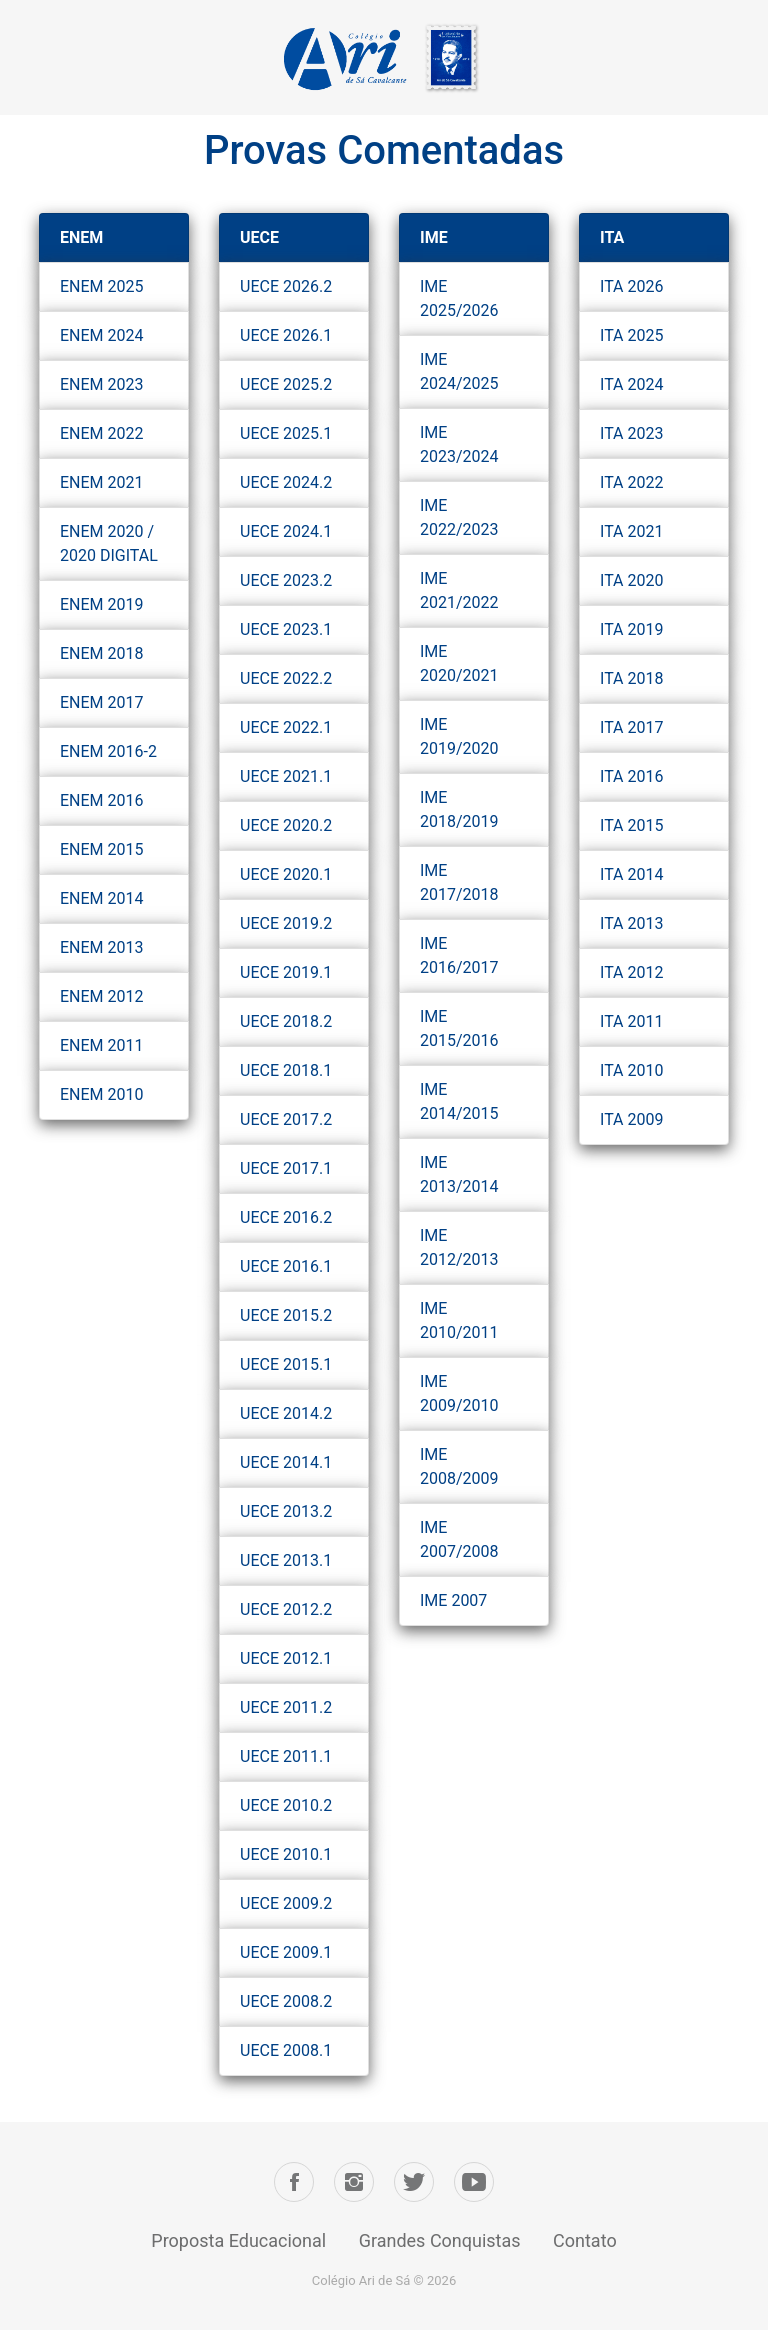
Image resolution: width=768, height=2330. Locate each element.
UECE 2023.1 (286, 629)
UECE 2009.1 (286, 1952)
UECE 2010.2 (286, 1805)
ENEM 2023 (102, 384)
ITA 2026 (631, 286)
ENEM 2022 (102, 433)
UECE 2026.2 (286, 286)
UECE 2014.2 (286, 1413)
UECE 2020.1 (286, 874)
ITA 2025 (631, 335)
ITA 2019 (631, 629)
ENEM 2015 (102, 849)
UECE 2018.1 (286, 1070)
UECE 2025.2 (286, 384)
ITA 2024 (631, 384)
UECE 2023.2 (286, 580)
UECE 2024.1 (286, 531)
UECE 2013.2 (286, 1511)
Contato (585, 2240)
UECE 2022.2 (286, 678)
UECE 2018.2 (286, 1021)
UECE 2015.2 (286, 1315)
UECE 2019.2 (286, 923)
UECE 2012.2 (286, 1609)
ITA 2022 (631, 482)
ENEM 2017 (102, 702)
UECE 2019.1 (286, 972)
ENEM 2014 (102, 898)
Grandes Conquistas (440, 2240)
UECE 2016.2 (286, 1217)
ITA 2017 (631, 727)
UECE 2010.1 (286, 1854)
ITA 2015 (631, 825)
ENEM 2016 (102, 800)
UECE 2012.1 (286, 1658)
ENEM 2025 (102, 286)
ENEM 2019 (102, 604)
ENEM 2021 (102, 482)
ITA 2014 (631, 874)
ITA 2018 (631, 678)
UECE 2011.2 (286, 1707)
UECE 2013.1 (286, 1560)
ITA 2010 (631, 1070)
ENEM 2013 (102, 947)
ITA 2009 (631, 1119)
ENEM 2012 (102, 996)
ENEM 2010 (102, 1094)
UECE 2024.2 (286, 482)
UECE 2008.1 (286, 2050)
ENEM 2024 (102, 335)
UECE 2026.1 (286, 335)
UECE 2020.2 (286, 825)
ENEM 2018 (102, 653)
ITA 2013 (631, 923)
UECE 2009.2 (286, 1903)
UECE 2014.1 (286, 1462)
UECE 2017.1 (286, 1168)
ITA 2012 (631, 972)
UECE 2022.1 (286, 727)
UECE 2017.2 (286, 1119)
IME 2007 (453, 1600)
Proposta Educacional (238, 2240)
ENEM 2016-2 (108, 751)
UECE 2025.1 (286, 433)
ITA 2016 (631, 776)
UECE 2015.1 (286, 1364)
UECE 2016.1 (286, 1266)
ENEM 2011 (102, 1045)
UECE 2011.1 (286, 1756)
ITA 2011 (631, 1021)
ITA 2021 (631, 531)
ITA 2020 (631, 580)
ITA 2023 (631, 433)
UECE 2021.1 (286, 776)
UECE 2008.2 (286, 2001)
